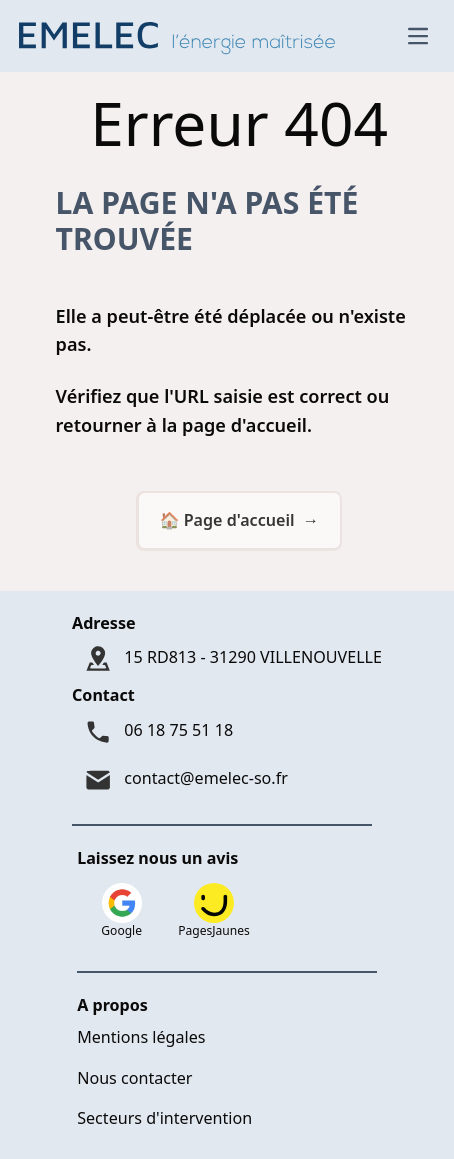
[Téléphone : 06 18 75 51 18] (227, 732)
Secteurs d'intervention (164, 1118)
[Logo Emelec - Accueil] (182, 36)
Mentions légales (141, 1037)
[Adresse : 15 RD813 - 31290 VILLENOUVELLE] (227, 659)
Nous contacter (134, 1078)
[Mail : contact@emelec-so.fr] (227, 780)
